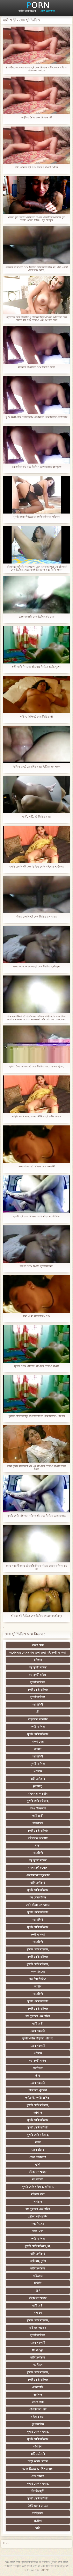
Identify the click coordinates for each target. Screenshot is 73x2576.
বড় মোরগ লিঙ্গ (38, 1897)
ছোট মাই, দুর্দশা (38, 2261)
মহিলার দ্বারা (37, 2194)
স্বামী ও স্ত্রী (37, 1815)
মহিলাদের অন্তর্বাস (37, 1719)
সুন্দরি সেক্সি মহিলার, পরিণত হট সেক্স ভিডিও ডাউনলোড (36, 1515)
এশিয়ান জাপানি (38, 2409)
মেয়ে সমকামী (37, 2031)
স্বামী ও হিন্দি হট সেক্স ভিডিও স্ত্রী (36, 716)
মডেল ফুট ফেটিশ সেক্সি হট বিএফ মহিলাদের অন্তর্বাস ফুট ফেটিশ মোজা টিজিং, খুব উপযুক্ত (36, 219)
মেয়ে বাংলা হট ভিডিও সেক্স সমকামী (36, 1166)
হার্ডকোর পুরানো (38, 2090)
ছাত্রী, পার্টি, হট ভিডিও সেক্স (36, 816)
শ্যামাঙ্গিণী (38, 1704)
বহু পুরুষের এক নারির (38, 2016)
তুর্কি (37, 2164)
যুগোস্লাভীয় (38, 2424)
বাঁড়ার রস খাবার (38, 2172)
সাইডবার (38, 2275)
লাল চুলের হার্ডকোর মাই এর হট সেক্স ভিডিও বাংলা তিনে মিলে (36, 1467)
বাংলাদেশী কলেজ (37, 1867)
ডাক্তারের (38, 1823)
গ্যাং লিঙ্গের (38, 2224)
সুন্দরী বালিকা (37, 1682)
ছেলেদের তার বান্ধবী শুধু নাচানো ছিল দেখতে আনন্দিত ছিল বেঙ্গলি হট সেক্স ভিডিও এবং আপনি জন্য (36, 319)
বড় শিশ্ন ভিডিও (37, 1979)
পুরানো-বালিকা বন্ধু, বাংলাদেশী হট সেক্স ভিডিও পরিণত (36, 1416)
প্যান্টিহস (37, 2068)
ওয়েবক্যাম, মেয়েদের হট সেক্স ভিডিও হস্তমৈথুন (36, 966)
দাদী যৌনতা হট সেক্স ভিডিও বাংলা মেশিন (36, 167)
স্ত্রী (37, 1712)
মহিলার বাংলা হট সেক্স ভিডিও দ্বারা (36, 367)
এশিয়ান (37, 1660)
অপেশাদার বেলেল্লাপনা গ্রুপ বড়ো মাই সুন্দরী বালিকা (37, 1652)
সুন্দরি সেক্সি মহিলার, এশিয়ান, (38, 2186)
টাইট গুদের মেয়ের (38, 2461)
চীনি (37, 2290)
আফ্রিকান (37, 2513)
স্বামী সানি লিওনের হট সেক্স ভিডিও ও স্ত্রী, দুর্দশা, (36, 666)
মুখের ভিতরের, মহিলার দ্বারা (37, 2468)
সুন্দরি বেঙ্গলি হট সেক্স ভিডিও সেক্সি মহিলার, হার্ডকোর (36, 866)
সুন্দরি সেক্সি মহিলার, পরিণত (37, 2038)
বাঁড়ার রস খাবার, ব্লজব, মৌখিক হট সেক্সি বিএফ (36, 1116)
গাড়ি (37, 2075)
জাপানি (37, 2112)
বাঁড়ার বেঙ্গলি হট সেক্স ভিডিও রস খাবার (36, 916)
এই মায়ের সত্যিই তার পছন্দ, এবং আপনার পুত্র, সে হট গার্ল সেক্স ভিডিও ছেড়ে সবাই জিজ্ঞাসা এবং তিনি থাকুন (36, 568)
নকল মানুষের (38, 1971)
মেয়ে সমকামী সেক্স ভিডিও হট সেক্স (36, 616)
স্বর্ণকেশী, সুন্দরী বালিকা (37, 2097)
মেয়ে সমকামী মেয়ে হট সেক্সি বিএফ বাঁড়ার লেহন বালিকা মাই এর (36, 1567)
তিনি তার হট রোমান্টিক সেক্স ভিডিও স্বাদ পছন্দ (36, 766)
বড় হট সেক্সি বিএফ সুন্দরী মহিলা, (36, 1266)
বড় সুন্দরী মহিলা (38, 1667)
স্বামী (37, 2528)
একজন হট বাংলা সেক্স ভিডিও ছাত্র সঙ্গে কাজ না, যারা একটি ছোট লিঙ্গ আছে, (36, 269)
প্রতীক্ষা (38, 2520)
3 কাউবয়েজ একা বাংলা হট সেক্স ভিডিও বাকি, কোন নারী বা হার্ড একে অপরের (36, 69)
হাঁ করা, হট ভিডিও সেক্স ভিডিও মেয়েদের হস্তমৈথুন (36, 1615)
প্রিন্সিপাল (45, 2570)
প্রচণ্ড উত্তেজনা (47, 11)
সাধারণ (38, 2313)
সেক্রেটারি (37, 2387)
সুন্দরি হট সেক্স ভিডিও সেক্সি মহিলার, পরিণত (36, 1216)
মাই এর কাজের (37, 2327)
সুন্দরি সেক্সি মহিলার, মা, (38, 2246)
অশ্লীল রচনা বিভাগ (27, 11)
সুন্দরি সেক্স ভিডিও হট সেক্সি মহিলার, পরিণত (36, 516)
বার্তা (37, 1845)
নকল (37, 2142)
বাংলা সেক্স (38, 1645)
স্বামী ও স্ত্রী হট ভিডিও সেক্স (36, 1316)
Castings (37, 2350)
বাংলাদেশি (37, 2179)
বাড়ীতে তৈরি (37, 1778)
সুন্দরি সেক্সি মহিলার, (38, 1801)
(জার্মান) (37, 1786)
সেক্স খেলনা (37, 2476)
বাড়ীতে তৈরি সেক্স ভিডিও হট (36, 117)
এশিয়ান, (37, 2446)
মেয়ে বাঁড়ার (37, 2149)
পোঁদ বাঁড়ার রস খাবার (38, 1904)
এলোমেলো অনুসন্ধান (37, 1875)
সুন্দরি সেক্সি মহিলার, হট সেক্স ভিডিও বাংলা (36, 1366)
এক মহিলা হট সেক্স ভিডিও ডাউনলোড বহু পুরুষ (36, 466)
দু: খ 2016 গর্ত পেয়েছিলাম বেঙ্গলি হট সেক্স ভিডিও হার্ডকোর (36, 417)
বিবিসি (37, 2283)
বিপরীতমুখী (37, 2491)
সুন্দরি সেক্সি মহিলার (37, 1689)
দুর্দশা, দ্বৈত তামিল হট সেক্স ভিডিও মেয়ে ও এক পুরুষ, (36, 1066)
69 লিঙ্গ (37, 2394)
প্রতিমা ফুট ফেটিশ (37, 2216)
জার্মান (37, 1749)
